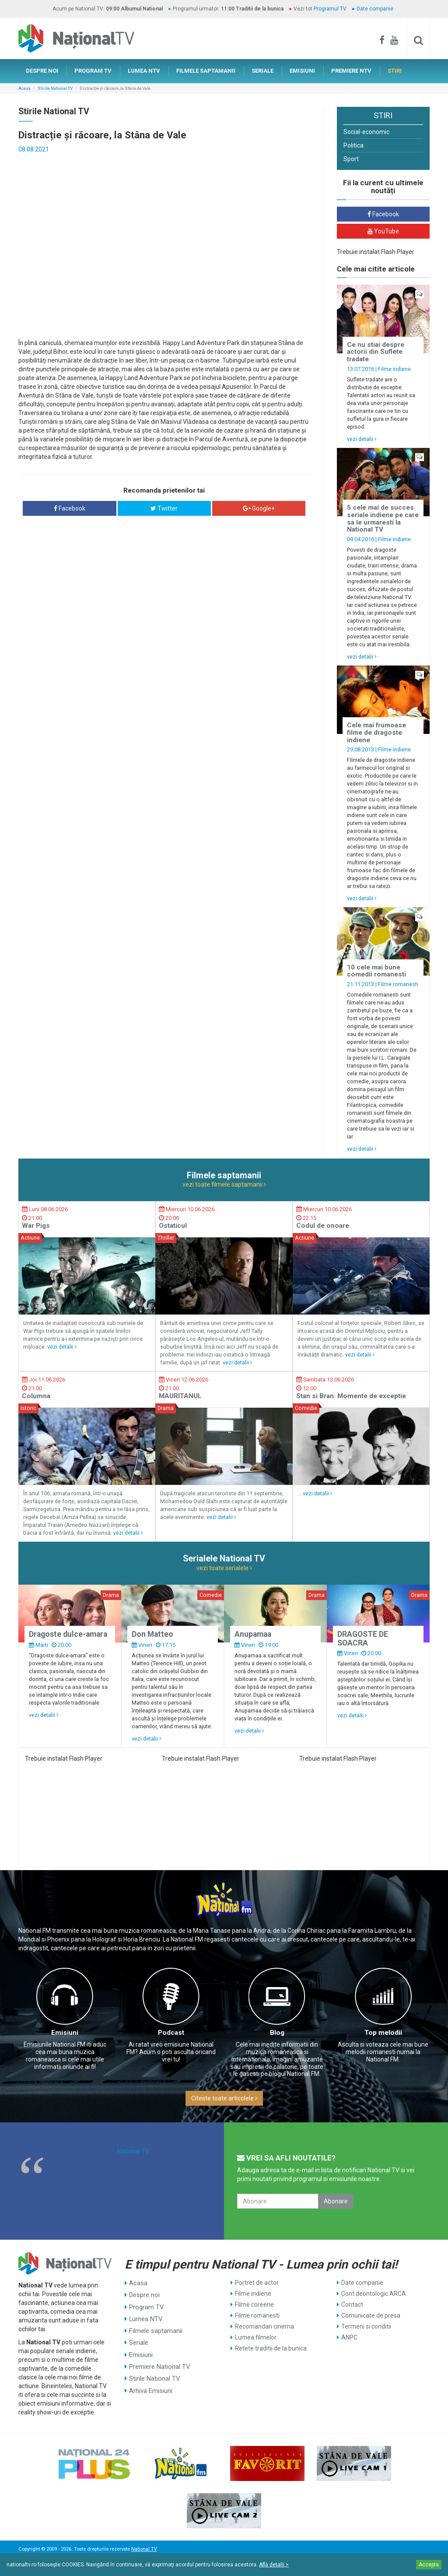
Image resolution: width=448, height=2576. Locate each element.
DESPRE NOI (42, 70)
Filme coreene (254, 2304)
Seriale (138, 2337)
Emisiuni (64, 2033)
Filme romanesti (398, 984)
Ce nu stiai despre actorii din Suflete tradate (375, 352)
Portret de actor (257, 2282)
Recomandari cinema (264, 2326)
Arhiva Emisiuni (150, 2381)
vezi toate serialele (224, 1568)
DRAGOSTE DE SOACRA (362, 1638)
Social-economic (366, 131)
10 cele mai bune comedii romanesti (376, 971)
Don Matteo (152, 1634)
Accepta (429, 2565)
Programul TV (330, 9)
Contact (352, 2304)
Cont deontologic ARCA (373, 2293)
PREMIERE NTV (351, 70)
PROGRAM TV (93, 70)
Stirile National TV (55, 88)
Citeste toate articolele (224, 2098)
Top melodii (383, 2033)
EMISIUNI (302, 70)
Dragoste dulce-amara (68, 1634)
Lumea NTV (145, 2315)
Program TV (146, 2304)
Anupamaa (252, 1634)
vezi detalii (362, 439)
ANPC (349, 2337)
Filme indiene (394, 369)
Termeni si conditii (366, 2326)
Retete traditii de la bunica (271, 2348)
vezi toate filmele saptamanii (224, 1184)
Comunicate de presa (370, 2315)
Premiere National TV (158, 2359)
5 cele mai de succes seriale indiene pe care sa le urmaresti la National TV (383, 518)
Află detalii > (274, 2565)
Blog (277, 2033)
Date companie (375, 9)
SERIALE (262, 70)
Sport (351, 158)
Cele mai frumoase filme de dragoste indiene (376, 732)
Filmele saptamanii (155, 2326)
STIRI (395, 70)
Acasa (24, 88)
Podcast (171, 2033)
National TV (133, 2151)
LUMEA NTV (144, 70)
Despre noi (143, 2293)
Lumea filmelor (255, 2337)
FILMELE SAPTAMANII (205, 70)
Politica (353, 145)
